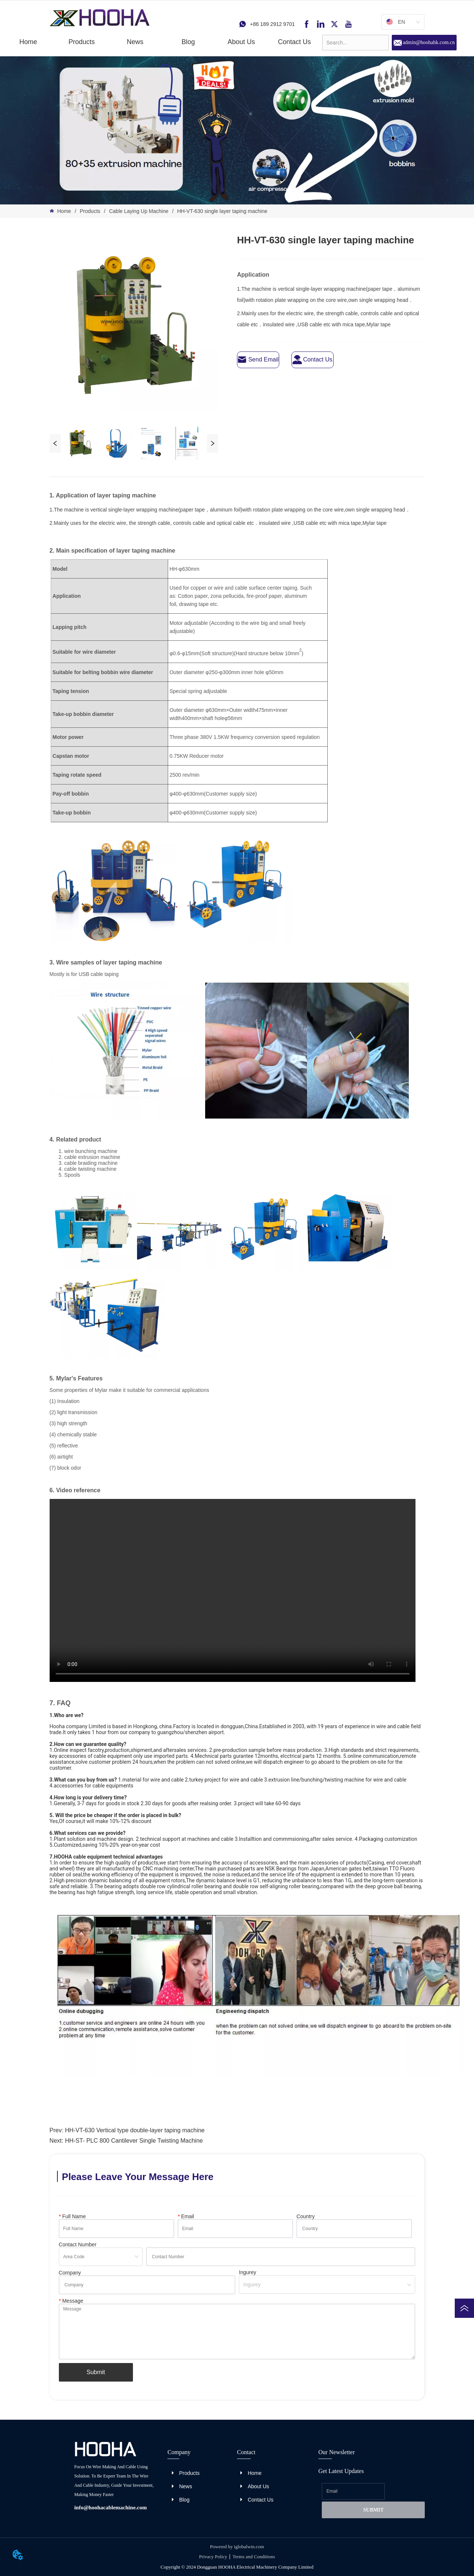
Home (64, 211)
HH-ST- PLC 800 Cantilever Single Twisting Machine (134, 2140)
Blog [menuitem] (188, 42)
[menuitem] (81, 42)
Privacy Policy (213, 2556)
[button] (81, 42)
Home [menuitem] (28, 42)
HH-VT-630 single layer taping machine (221, 211)
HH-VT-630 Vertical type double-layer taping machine (134, 2130)
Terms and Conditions (254, 2556)
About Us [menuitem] (241, 42)
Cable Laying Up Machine (139, 211)
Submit (96, 2372)
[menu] (161, 42)
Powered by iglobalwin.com (237, 2546)
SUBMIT (373, 2510)
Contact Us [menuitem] (294, 42)
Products (90, 211)
